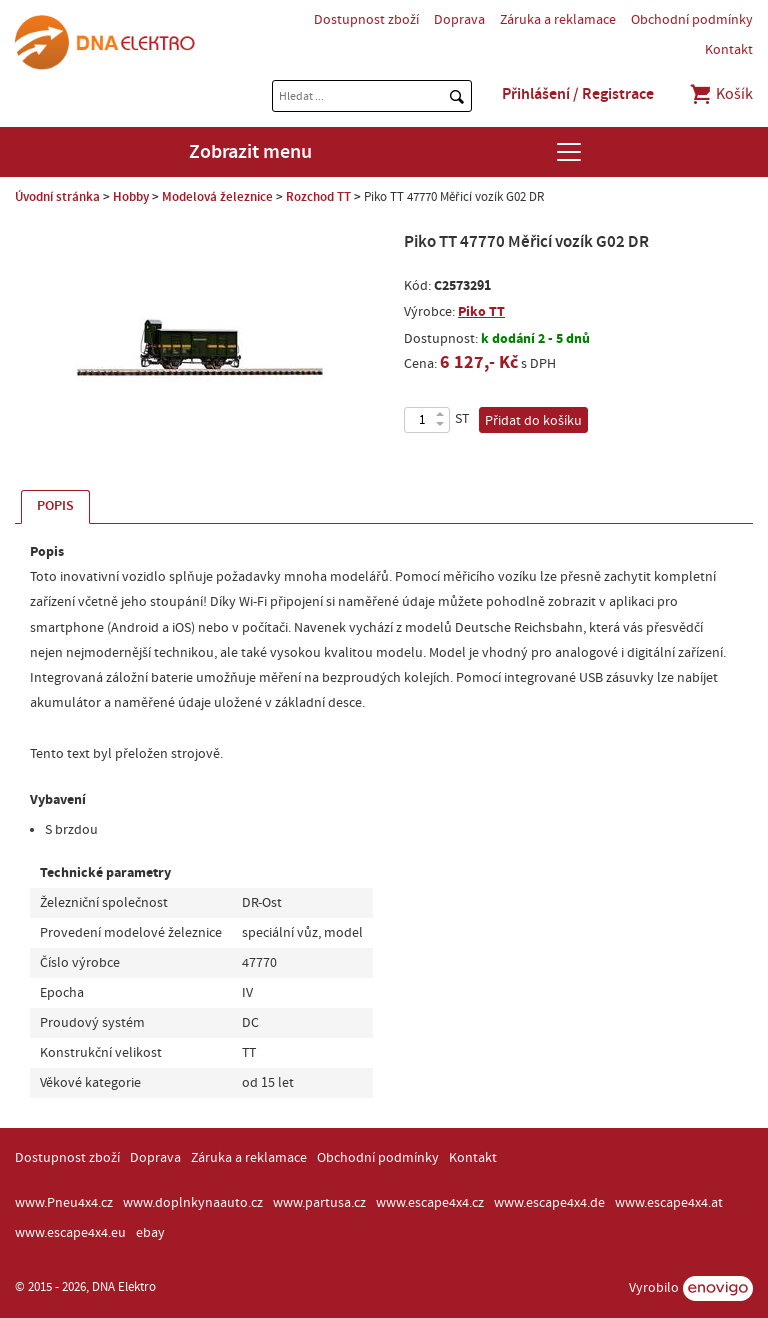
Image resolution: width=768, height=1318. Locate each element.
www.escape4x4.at (669, 1203)
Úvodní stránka (57, 197)
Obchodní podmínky (692, 20)
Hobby (131, 197)
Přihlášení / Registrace (578, 94)
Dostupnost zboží (366, 20)
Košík (720, 94)
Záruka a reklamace (558, 20)
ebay (150, 1233)
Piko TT (481, 311)
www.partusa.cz (319, 1203)
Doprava (459, 20)
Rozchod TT (318, 197)
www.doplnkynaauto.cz (193, 1203)
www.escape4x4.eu (70, 1233)
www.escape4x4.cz (430, 1203)
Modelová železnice (217, 197)
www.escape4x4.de (549, 1203)
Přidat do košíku (533, 421)
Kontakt (729, 50)
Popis (55, 506)
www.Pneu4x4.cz (64, 1203)
